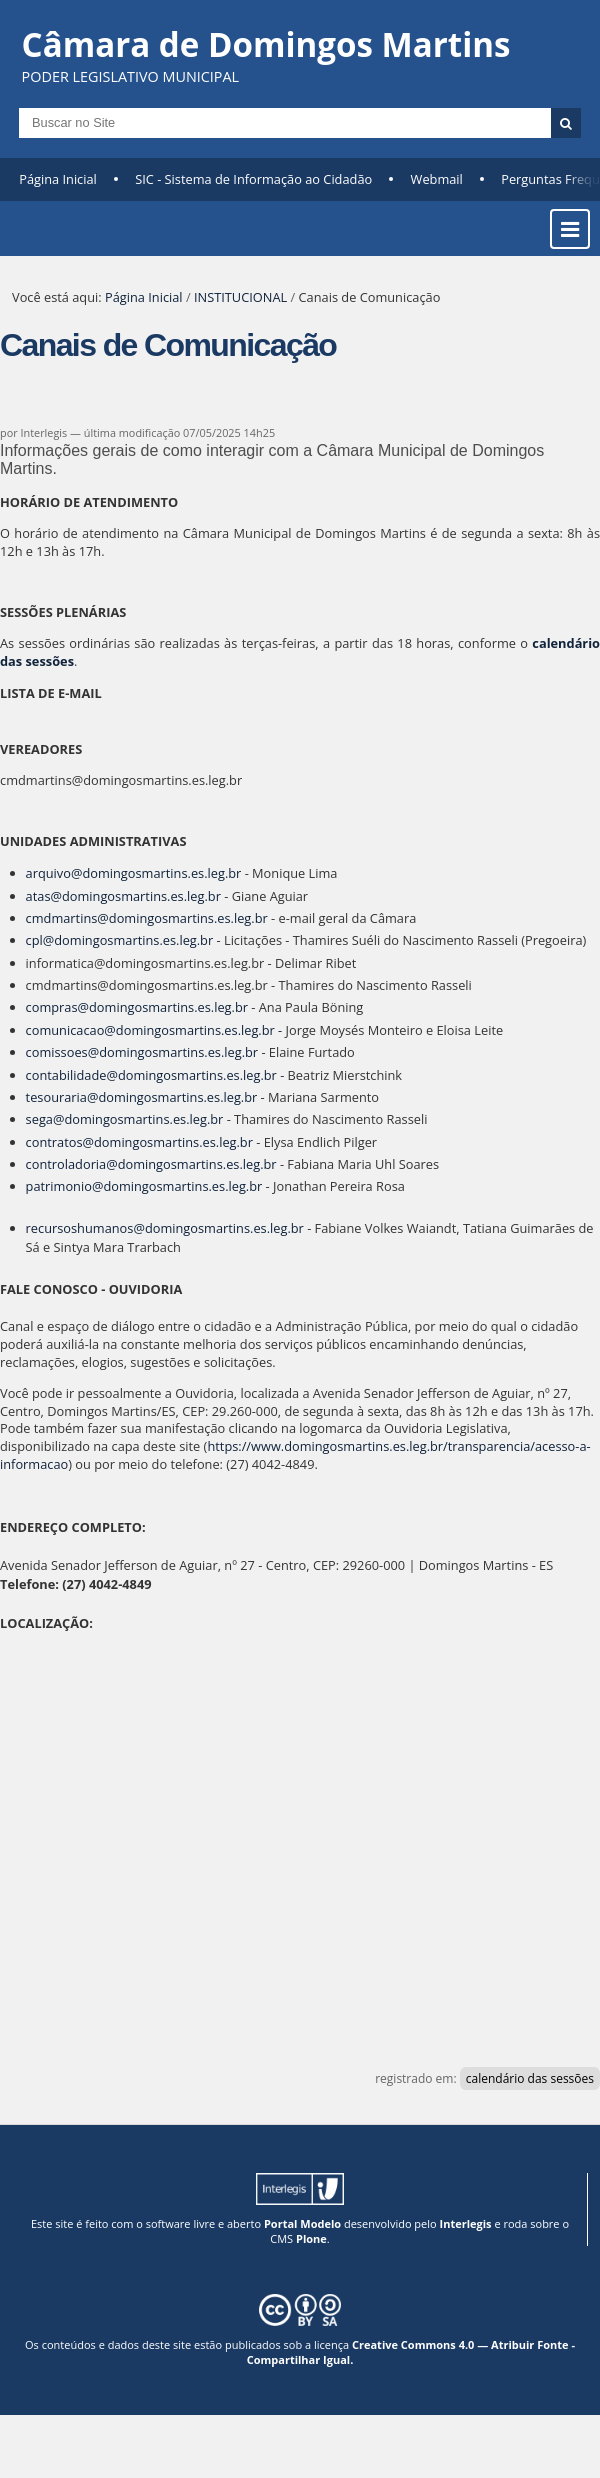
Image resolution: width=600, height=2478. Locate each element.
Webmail (437, 179)
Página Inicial (58, 179)
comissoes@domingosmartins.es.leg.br (142, 1052)
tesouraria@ (62, 1097)
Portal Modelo (302, 2223)
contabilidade (72, 1075)
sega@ (45, 1119)
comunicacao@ (71, 1030)
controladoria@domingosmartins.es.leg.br (151, 1164)
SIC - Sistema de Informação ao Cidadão (253, 179)
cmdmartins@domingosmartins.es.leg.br (148, 918)
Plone (311, 2238)
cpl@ (40, 940)
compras (57, 1007)
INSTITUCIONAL (240, 297)
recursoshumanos (85, 1228)
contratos (60, 1142)
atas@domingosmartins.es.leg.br (123, 896)
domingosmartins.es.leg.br (133, 940)
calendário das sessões (530, 2078)
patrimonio (65, 1186)
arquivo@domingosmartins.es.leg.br (134, 873)
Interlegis (466, 2223)
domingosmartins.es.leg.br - (199, 1030)
